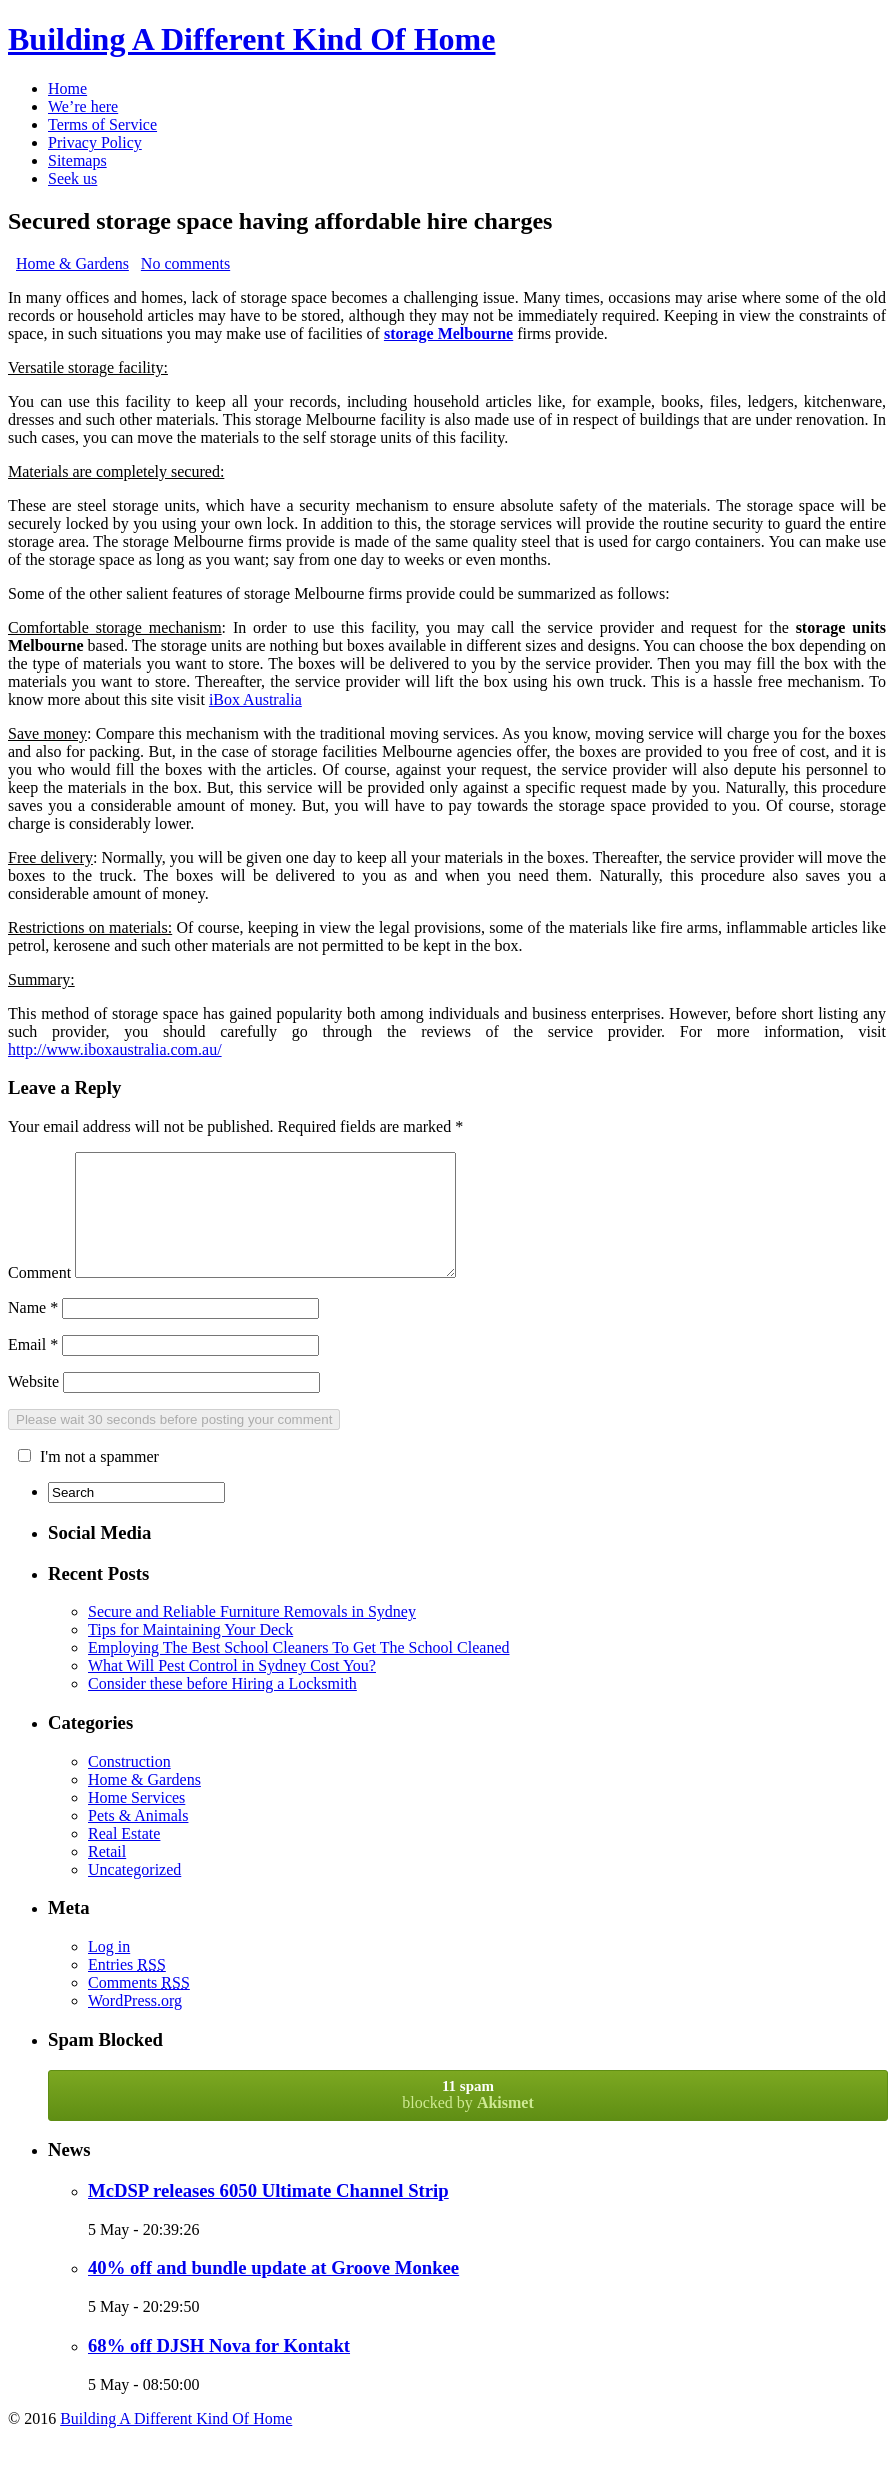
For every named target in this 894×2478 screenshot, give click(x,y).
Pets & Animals (138, 1839)
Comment (39, 1296)
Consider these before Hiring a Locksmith (222, 1707)
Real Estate (124, 1857)
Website (33, 1405)
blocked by (468, 2118)
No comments (185, 263)
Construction (129, 1785)
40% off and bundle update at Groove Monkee (273, 2291)
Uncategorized (134, 1893)
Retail (107, 1875)
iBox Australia (255, 699)
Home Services (136, 1821)
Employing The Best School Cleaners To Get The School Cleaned (298, 1671)
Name (33, 1331)
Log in (109, 1970)
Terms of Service (102, 124)
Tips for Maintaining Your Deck (190, 1653)
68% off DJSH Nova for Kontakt (219, 2369)
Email (33, 1368)
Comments (139, 2006)
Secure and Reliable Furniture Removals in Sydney (252, 1635)
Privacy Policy (95, 142)
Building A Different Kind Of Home (251, 39)
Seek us (72, 178)
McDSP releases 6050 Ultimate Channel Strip (268, 2214)
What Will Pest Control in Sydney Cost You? (232, 1689)
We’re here (83, 106)
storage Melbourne (448, 333)
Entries (127, 1988)
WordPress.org (135, 2024)
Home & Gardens (72, 263)
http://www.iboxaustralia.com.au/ (115, 1049)
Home (67, 88)
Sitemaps (77, 160)
